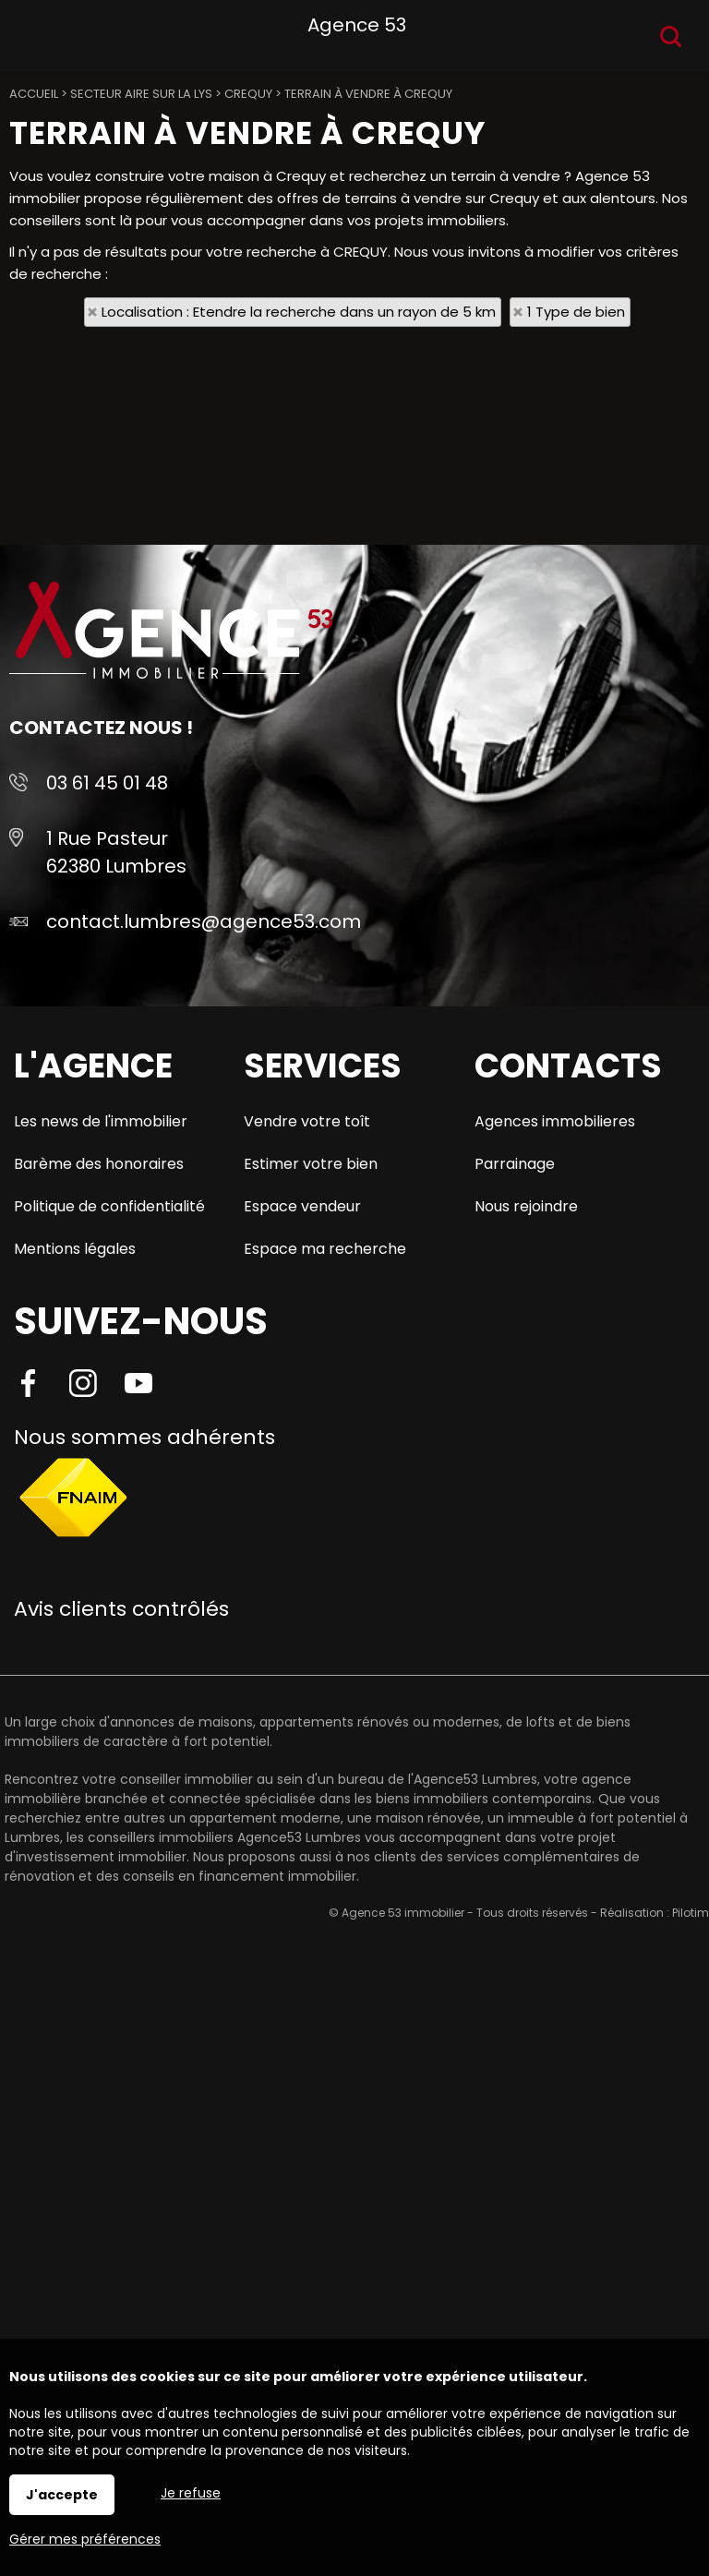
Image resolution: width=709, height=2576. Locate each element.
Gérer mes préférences (85, 2539)
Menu (34, 32)
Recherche (670, 36)
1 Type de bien (576, 311)
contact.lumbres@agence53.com (203, 921)
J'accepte (62, 2495)
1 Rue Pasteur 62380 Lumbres (116, 852)
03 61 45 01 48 (107, 783)
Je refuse (191, 2493)
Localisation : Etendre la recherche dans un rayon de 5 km (299, 311)
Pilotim (690, 1912)
